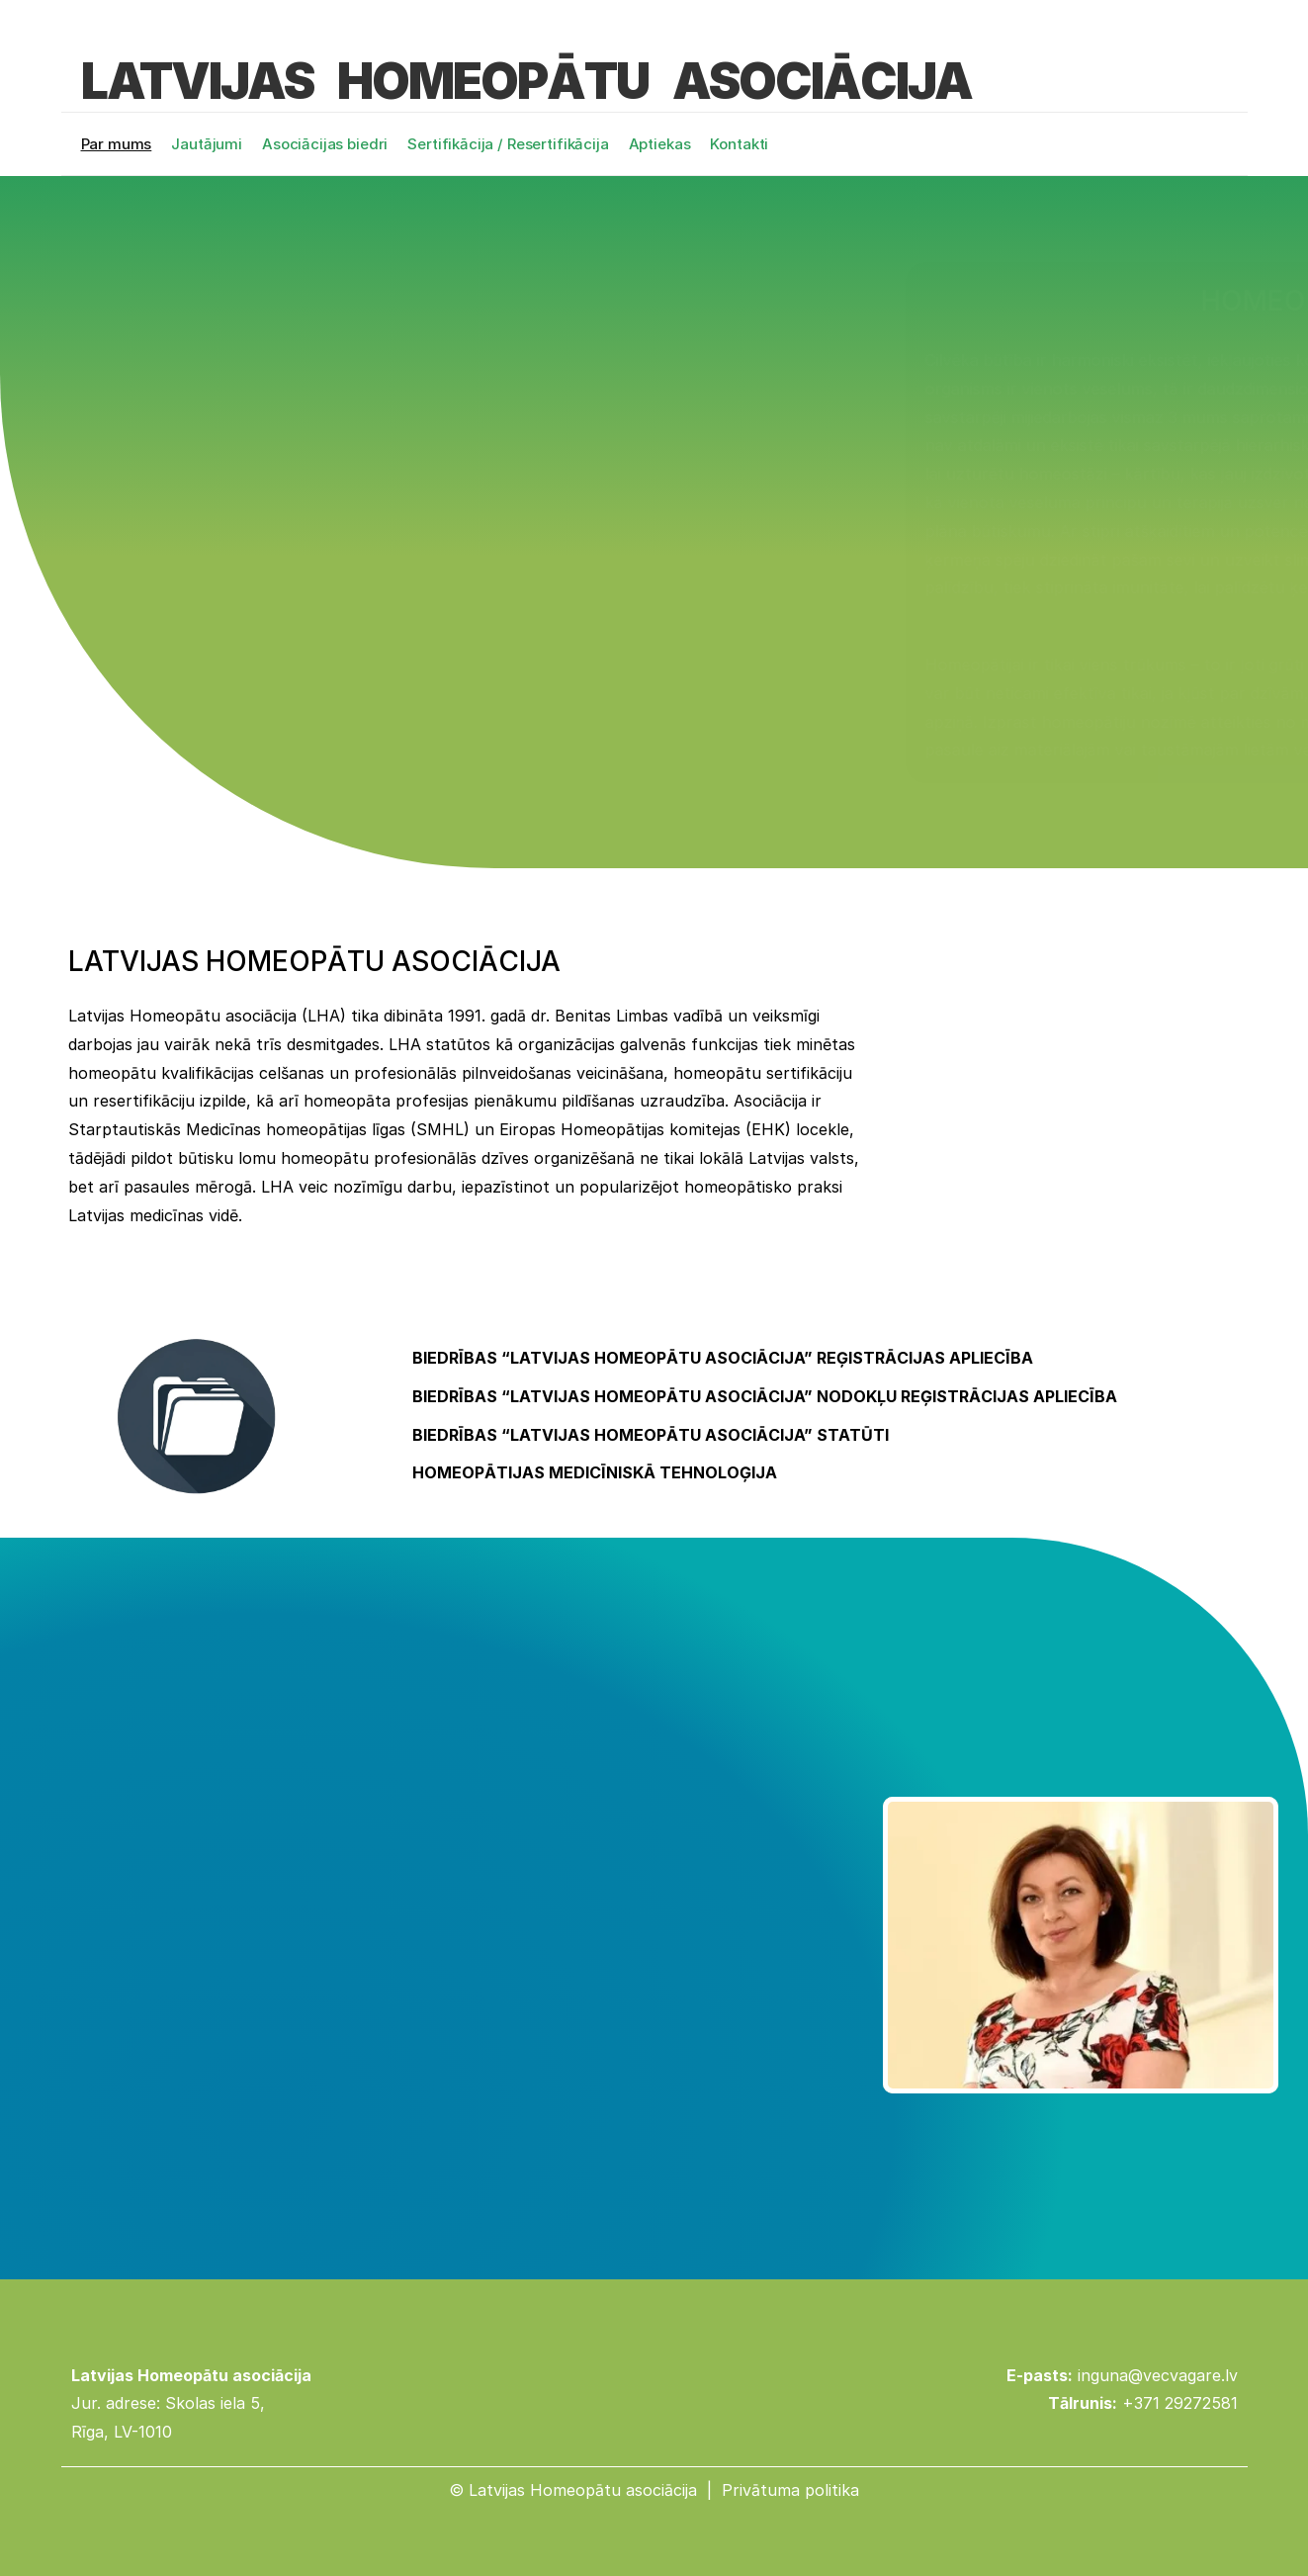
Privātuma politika (790, 2490)
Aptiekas (660, 143)
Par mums (116, 143)
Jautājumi (206, 143)
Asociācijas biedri (325, 143)
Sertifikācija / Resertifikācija (507, 143)
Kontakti (739, 143)
